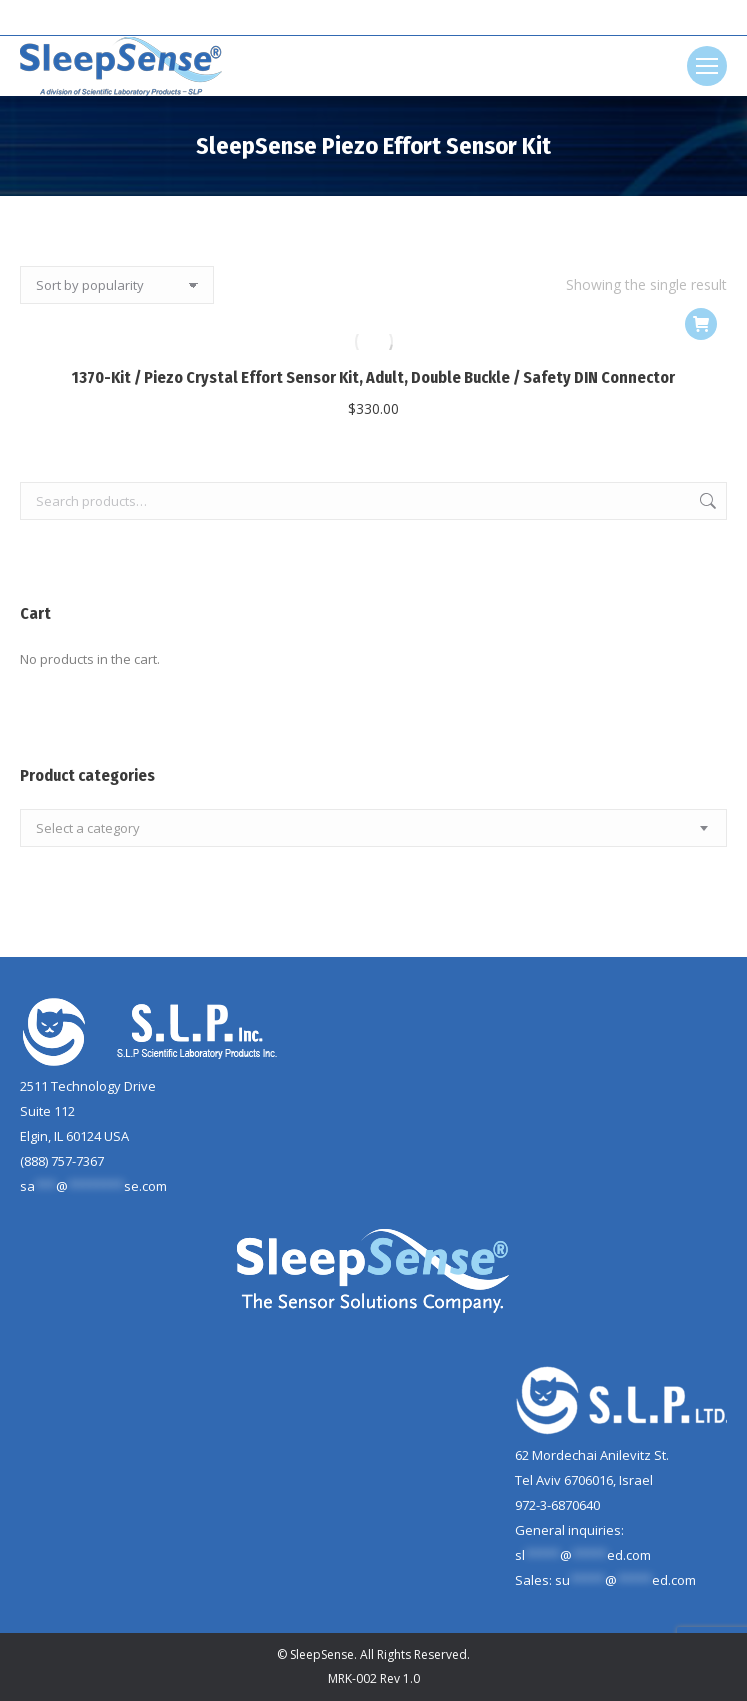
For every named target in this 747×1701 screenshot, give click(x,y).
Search (706, 501)
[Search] (374, 18)
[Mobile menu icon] (707, 66)
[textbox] (88, 828)
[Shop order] (117, 285)
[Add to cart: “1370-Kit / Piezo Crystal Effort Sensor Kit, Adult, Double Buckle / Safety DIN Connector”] (701, 324)
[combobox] (373, 828)
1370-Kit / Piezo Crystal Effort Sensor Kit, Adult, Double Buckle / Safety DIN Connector (373, 377)
